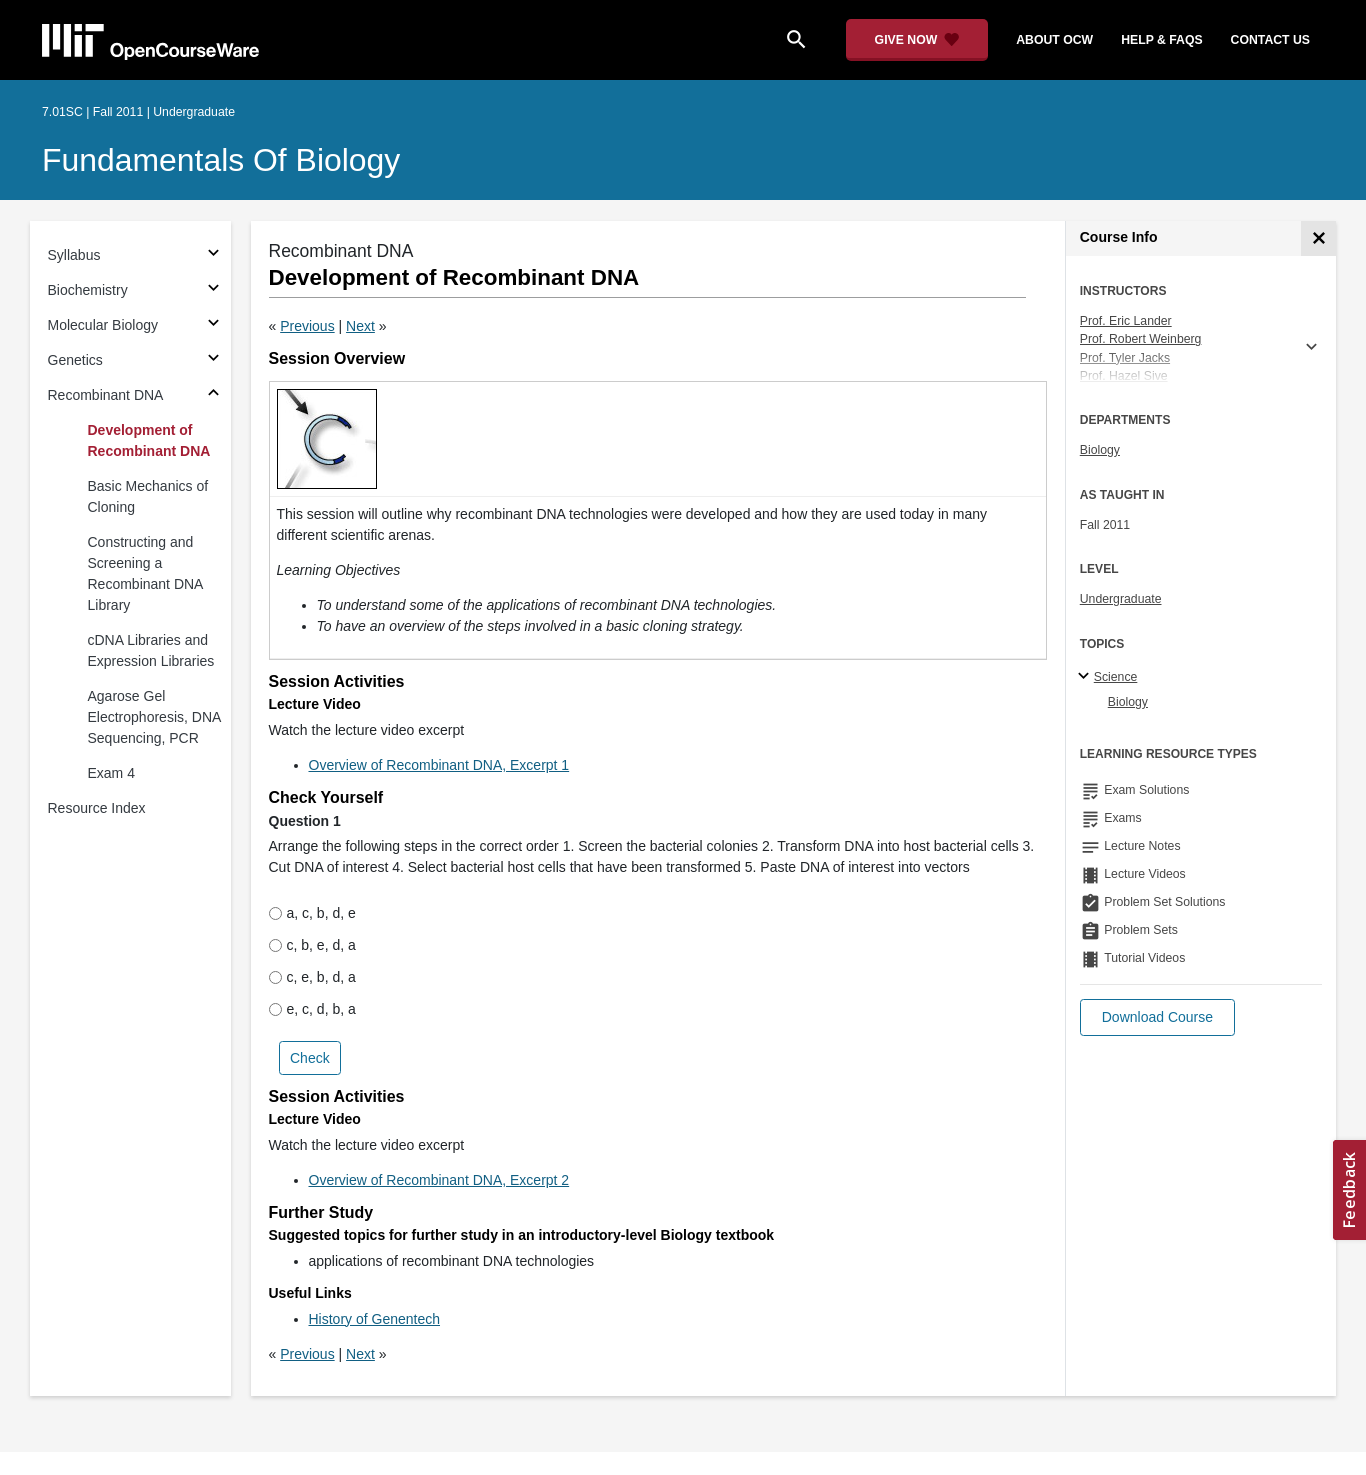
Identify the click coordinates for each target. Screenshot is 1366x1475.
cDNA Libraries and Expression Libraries (151, 650)
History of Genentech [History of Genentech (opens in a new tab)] (375, 1319)
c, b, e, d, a (312, 945)
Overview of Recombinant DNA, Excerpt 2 (439, 1180)
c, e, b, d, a (312, 977)
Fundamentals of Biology (221, 160)
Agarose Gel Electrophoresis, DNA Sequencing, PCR (154, 717)
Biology (1100, 450)
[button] (1157, 1017)
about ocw (1054, 40)
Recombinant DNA (106, 395)
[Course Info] (1318, 238)
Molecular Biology (103, 325)
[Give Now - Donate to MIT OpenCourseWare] (917, 40)
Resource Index (97, 808)
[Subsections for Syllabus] (213, 255)
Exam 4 (111, 773)
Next (360, 326)
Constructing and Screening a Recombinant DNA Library (145, 573)
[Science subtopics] (1086, 677)
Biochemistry (88, 290)
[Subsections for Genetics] (213, 360)
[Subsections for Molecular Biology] (213, 325)
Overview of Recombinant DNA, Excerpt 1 (439, 765)
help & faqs (1161, 40)
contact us (1270, 40)
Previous (307, 326)
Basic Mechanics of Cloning (148, 496)
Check (310, 1058)
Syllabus (74, 255)
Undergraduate (1121, 599)
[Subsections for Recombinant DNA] (213, 395)
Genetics (75, 360)
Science (1116, 677)
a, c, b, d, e (312, 913)
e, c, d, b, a (312, 1009)
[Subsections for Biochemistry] (213, 290)
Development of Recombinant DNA (149, 440)
